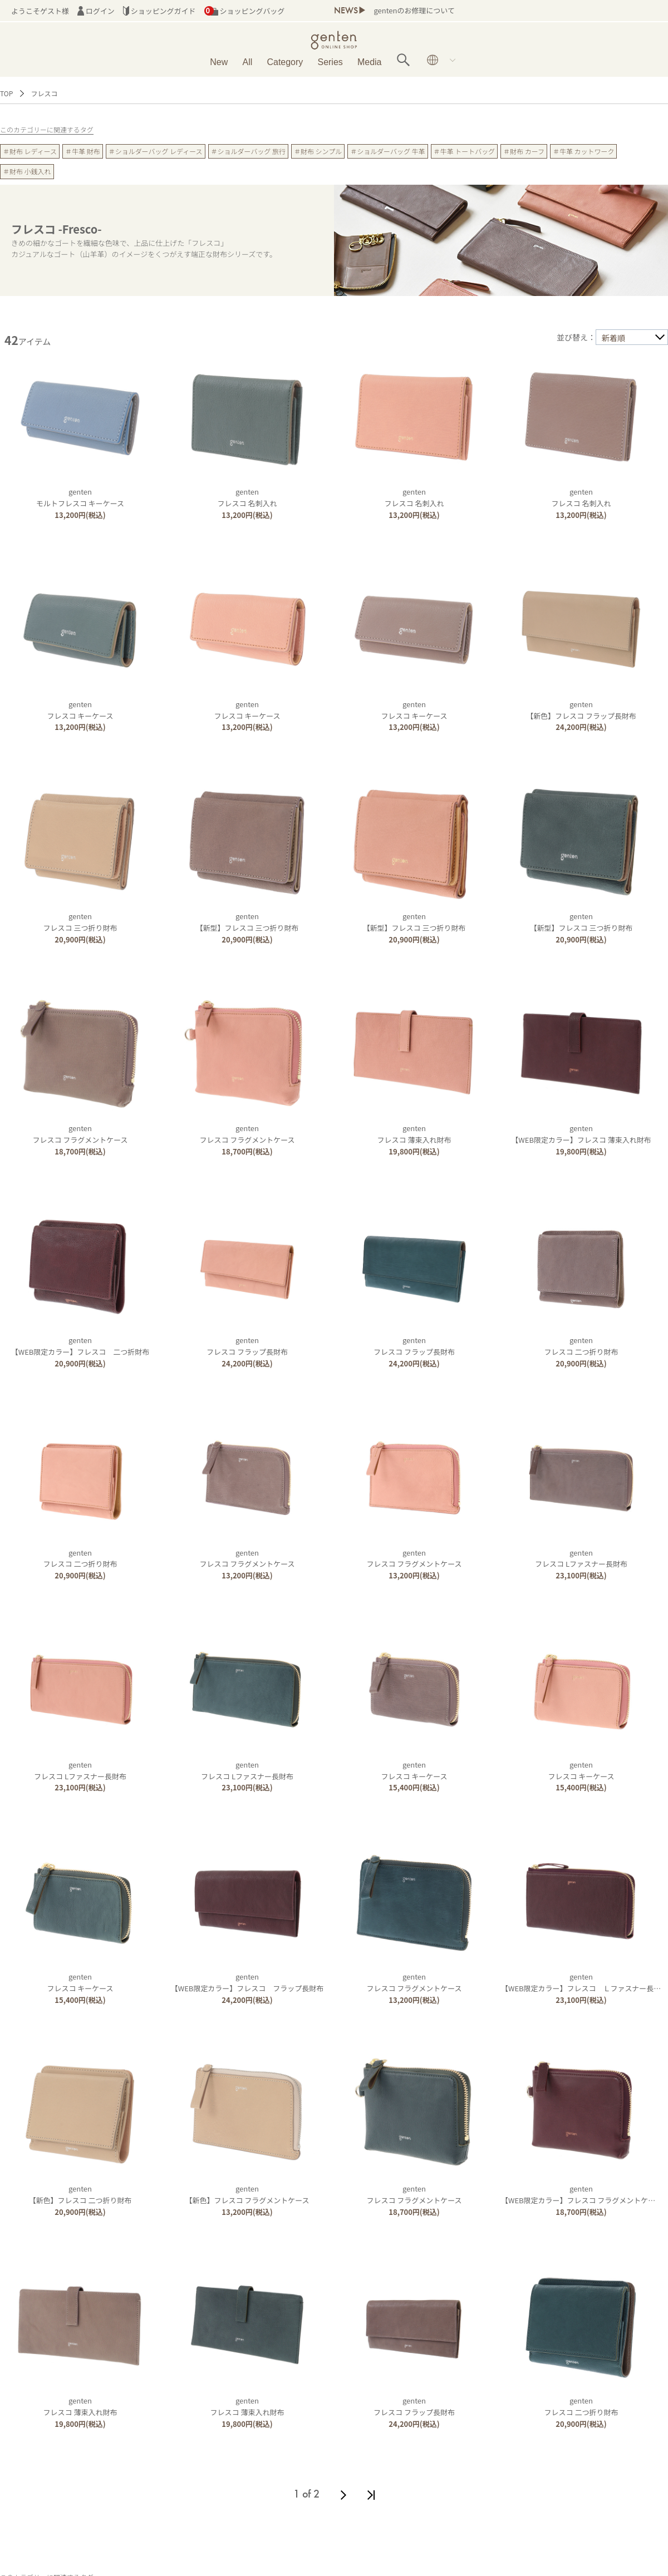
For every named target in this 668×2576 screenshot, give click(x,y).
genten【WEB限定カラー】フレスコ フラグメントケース (581, 2194)
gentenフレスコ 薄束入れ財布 (414, 1134)
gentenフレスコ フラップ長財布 (247, 1346)
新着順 (613, 337)
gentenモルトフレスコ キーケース (80, 497)
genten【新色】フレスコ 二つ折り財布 (80, 2194)
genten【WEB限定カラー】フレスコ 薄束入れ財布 (581, 1134)
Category (285, 62)
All (248, 62)
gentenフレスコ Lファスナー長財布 (581, 1558)
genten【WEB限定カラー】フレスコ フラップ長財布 (247, 1982)
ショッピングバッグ (244, 11)
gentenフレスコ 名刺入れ (247, 497)
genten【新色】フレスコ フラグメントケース (247, 2194)
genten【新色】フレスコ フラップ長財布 (581, 710)
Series (329, 62)
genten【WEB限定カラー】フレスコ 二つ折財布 (80, 1346)
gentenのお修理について (414, 10)
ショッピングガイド (159, 11)
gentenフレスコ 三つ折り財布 (80, 922)
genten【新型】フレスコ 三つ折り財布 (247, 922)
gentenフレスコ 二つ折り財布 (581, 1346)
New (219, 62)
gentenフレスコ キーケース (80, 710)
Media (369, 62)
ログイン (96, 11)
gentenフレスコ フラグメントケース (79, 1134)
